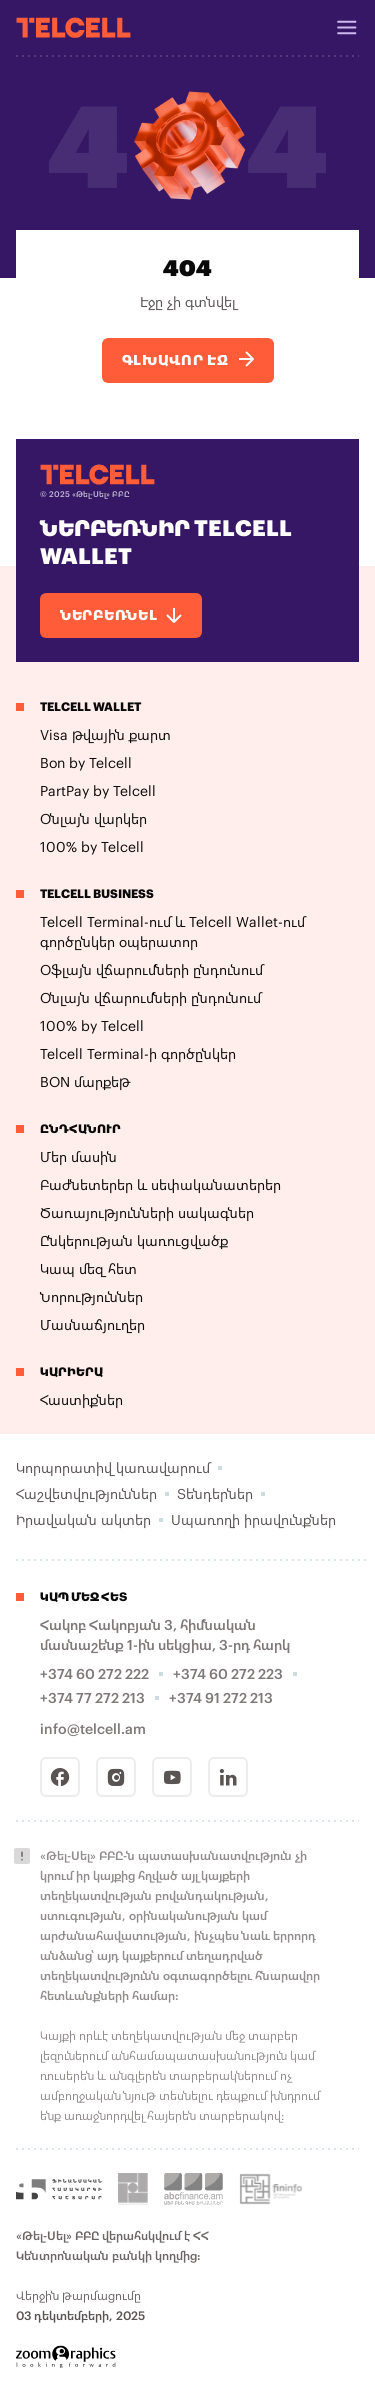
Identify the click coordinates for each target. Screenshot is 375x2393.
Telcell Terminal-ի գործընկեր (138, 1053)
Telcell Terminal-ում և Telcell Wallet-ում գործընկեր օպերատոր (172, 931)
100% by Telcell (92, 846)
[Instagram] (116, 1777)
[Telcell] (73, 27)
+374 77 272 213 (92, 1697)
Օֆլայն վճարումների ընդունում (151, 969)
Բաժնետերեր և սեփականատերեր (160, 1184)
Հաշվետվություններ (86, 1493)
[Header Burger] (347, 27)
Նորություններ (91, 1296)
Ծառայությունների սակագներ (147, 1212)
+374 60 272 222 (94, 1673)
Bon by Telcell (86, 762)
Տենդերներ (215, 1493)
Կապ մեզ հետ (88, 1268)
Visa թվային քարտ (105, 734)
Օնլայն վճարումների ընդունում (150, 997)
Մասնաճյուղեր (92, 1324)
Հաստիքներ (81, 1399)
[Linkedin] (228, 1777)
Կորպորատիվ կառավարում (113, 1467)
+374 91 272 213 (221, 1697)
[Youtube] (172, 1777)
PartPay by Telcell (98, 790)
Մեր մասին (78, 1156)
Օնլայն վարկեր (93, 818)
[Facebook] (60, 1777)
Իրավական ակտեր (83, 1519)
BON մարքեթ (85, 1081)
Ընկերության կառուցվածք (134, 1240)
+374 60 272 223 (228, 1673)
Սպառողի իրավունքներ (253, 1519)
